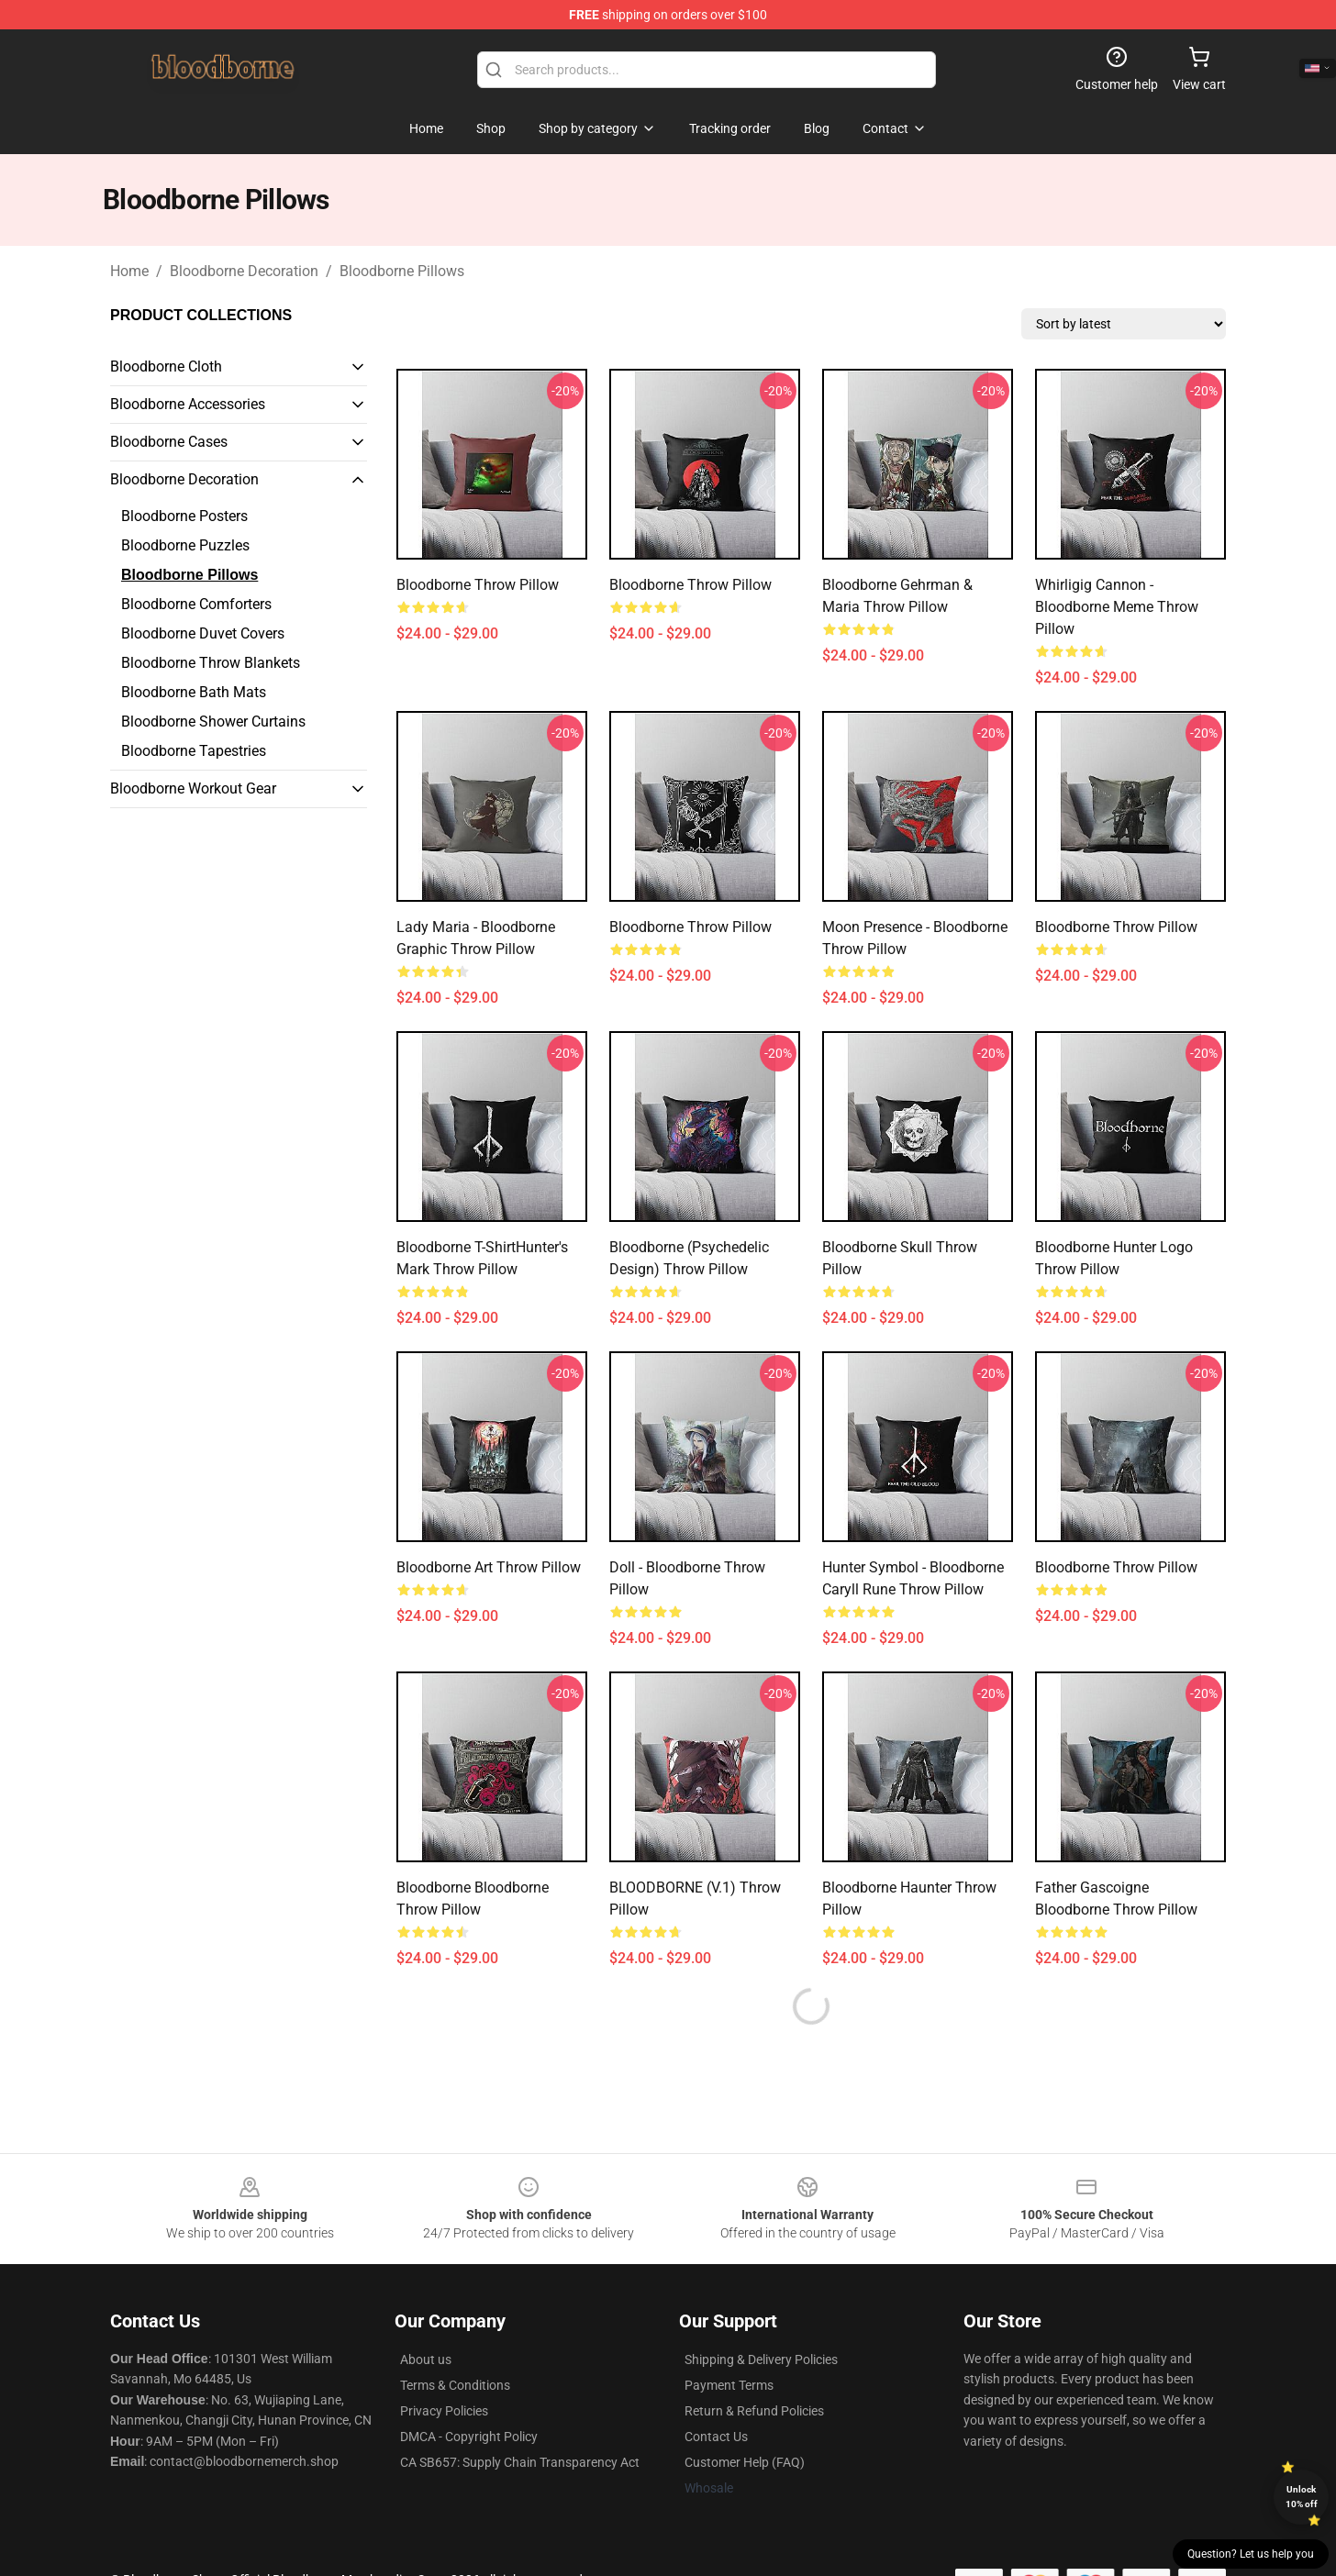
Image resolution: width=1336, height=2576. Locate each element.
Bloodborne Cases (169, 441)
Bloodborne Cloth (166, 366)
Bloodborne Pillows (402, 271)
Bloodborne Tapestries (193, 751)
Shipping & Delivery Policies (761, 2359)
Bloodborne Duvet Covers (202, 633)
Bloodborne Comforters (196, 604)
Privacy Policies (444, 2411)
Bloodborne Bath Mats (193, 692)
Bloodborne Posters (184, 516)
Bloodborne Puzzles (185, 545)
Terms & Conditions (455, 2385)
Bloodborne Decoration (244, 271)
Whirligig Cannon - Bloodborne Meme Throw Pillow (1116, 607)
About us (425, 2359)
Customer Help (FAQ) (745, 2462)
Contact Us (716, 2436)
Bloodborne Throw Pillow (477, 585)
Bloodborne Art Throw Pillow (488, 1567)
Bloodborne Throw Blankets (210, 663)
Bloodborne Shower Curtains (213, 721)
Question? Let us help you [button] (1250, 2554)
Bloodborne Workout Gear (193, 788)
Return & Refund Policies (754, 2411)
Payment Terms (729, 2385)
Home (129, 271)
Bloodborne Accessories (187, 404)
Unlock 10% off (1302, 2496)
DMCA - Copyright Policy (469, 2436)
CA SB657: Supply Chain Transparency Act (520, 2462)
